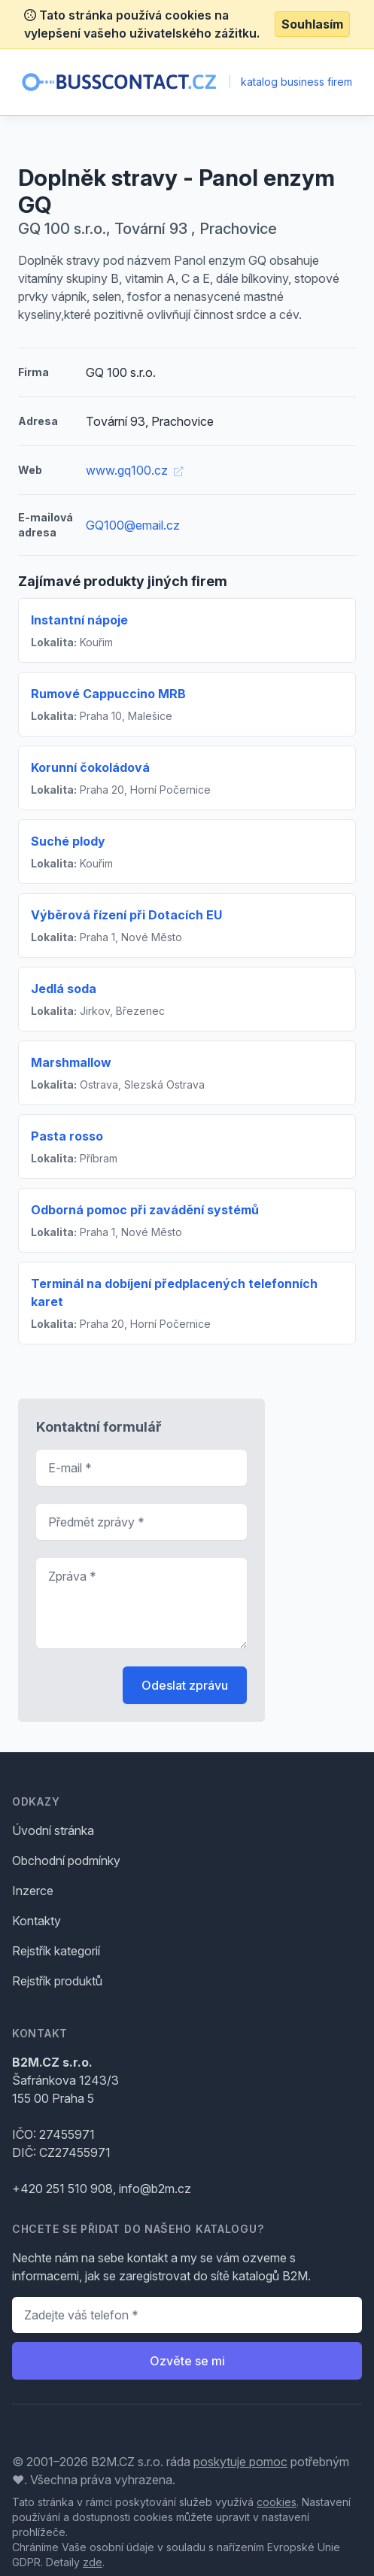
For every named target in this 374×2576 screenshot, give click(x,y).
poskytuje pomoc (240, 2461)
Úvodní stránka (53, 1830)
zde (92, 2562)
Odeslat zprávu (184, 1685)
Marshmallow (71, 1062)
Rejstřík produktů (57, 1980)
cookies (276, 2502)
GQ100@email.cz (133, 525)
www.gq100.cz (134, 470)
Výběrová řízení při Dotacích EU (126, 914)
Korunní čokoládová (90, 767)
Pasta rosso (67, 1136)
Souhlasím (312, 24)
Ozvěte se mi (187, 2360)
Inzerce (32, 1890)
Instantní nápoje (79, 619)
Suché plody (68, 841)
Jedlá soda (63, 988)
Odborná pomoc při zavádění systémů (145, 1209)
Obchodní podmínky (66, 1860)
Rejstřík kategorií (56, 1950)
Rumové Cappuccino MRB (108, 693)
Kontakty (36, 1920)
